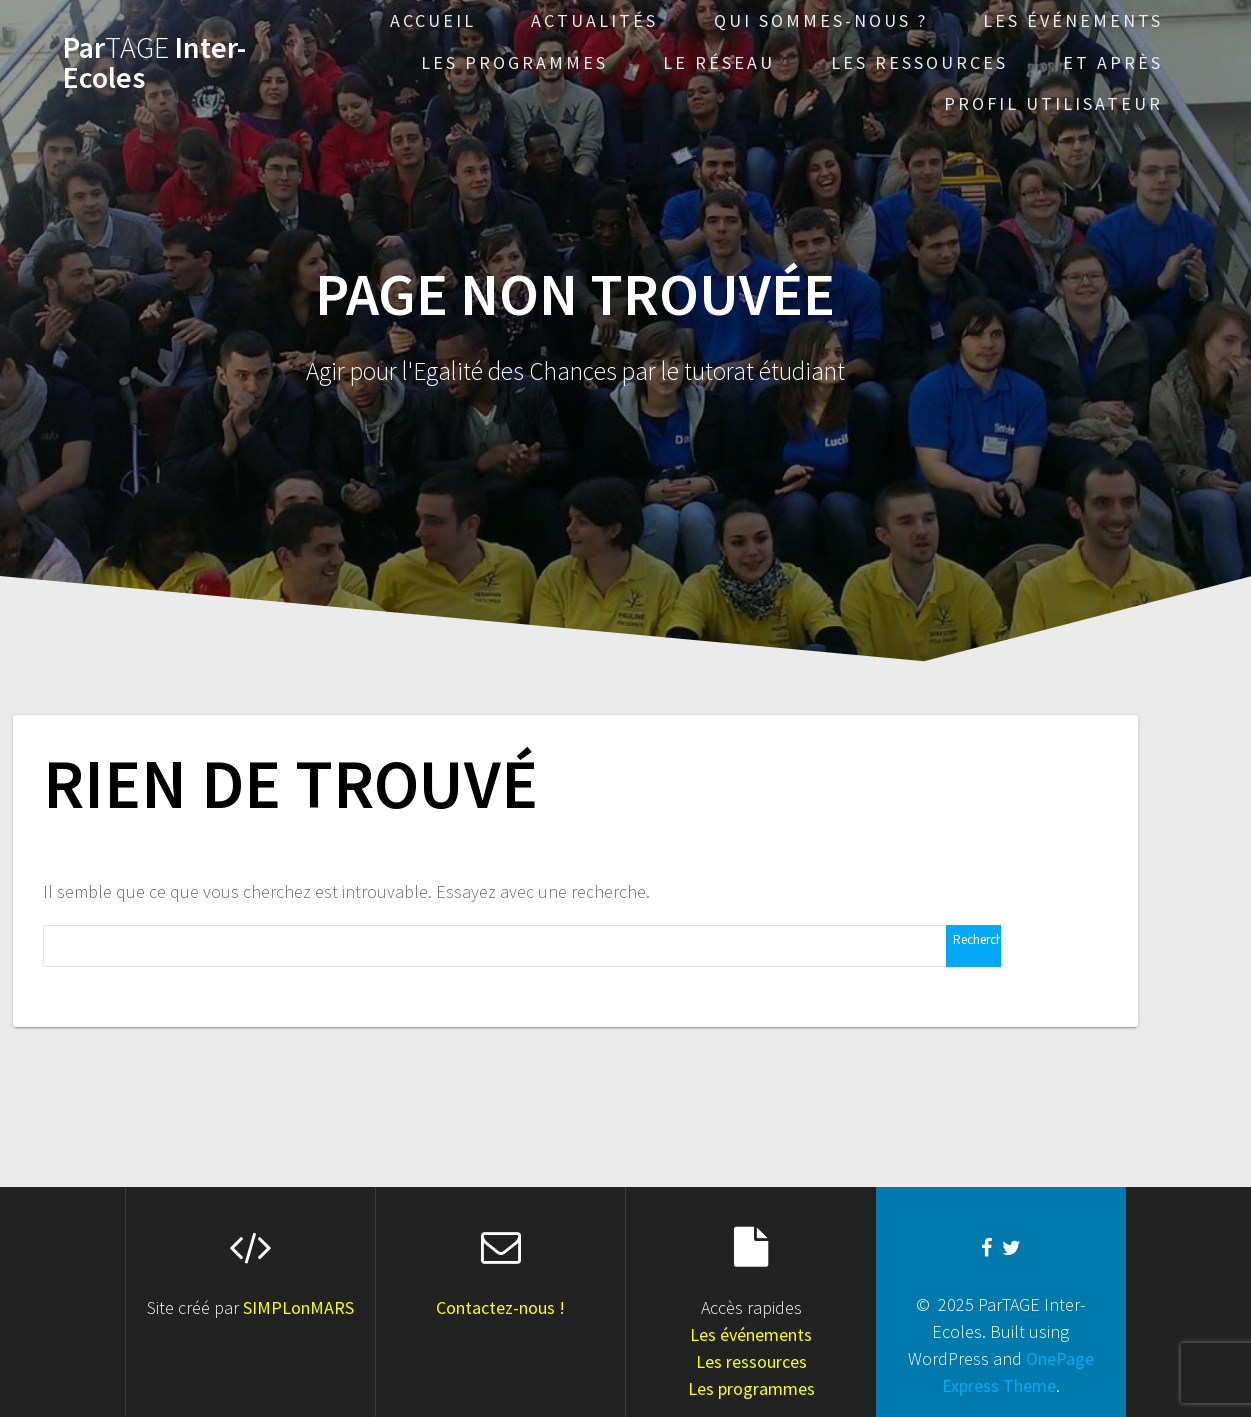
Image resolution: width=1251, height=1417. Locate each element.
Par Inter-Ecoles (154, 62)
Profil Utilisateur (1053, 103)
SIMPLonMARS (298, 1307)
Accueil (433, 20)
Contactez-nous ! (500, 1307)
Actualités (594, 20)
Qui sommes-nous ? (821, 20)
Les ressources (919, 62)
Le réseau (719, 62)
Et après (1113, 62)
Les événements (1073, 20)
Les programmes (514, 62)
